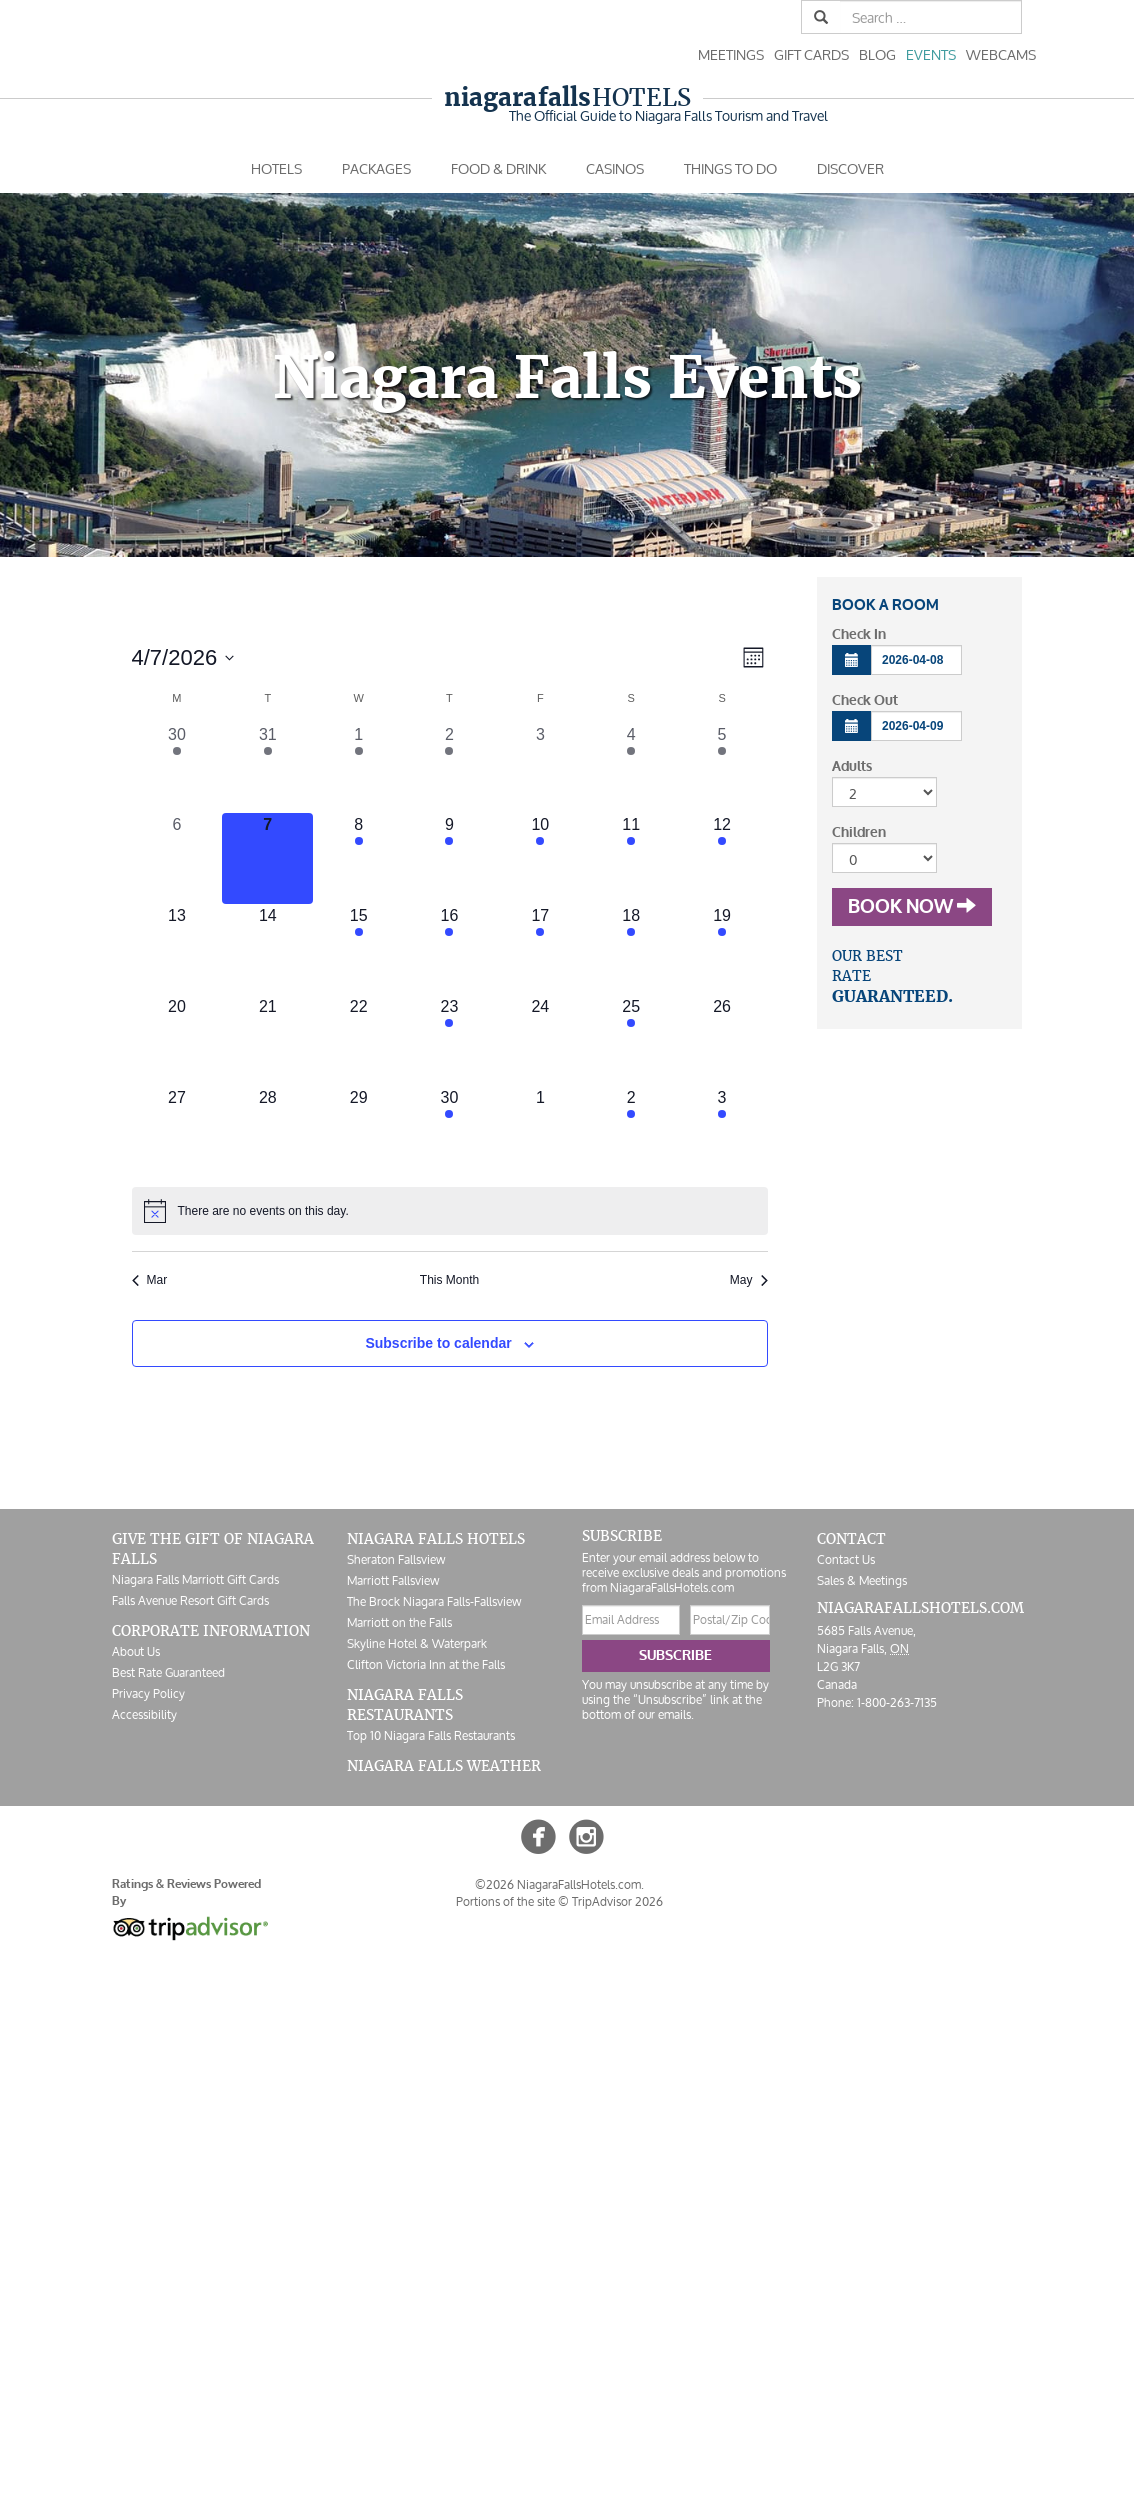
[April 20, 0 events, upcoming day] (177, 1040)
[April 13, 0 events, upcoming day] (177, 949)
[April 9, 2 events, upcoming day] (449, 858)
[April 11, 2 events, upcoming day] (631, 858)
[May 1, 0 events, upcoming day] (540, 1131)
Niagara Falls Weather (444, 1766)
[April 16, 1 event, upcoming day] (449, 949)
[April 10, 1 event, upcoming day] (540, 858)
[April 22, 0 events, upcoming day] (358, 1040)
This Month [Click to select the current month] (449, 1280)
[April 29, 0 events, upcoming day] (358, 1131)
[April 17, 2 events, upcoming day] (540, 949)
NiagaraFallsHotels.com (920, 1608)
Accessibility (144, 1714)
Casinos (615, 168)
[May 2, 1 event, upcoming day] (631, 1131)
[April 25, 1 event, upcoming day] (631, 1040)
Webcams (1001, 54)
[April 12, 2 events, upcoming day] (722, 858)
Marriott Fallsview (393, 1580)
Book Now (912, 907)
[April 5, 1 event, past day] (722, 768)
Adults (852, 766)
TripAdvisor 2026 (617, 1901)
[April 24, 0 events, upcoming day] (540, 1040)
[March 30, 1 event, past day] (177, 768)
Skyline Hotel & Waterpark (417, 1643)
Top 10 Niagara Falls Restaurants (431, 1735)
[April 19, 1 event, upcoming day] (722, 949)
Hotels (567, 97)
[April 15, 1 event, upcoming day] (358, 949)
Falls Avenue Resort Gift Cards (190, 1600)
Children (859, 832)
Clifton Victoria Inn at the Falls (426, 1664)
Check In (859, 634)
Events (931, 54)
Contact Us (846, 1559)
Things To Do (730, 168)
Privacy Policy (148, 1693)
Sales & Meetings (862, 1580)
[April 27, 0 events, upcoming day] (177, 1131)
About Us (136, 1651)
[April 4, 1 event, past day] (631, 768)
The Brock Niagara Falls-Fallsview (434, 1601)
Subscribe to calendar (438, 1343)
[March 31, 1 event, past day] (267, 768)
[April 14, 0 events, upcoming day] (267, 949)
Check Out (865, 700)
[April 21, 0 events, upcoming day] (267, 1040)
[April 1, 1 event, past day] (358, 768)
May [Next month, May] (749, 1280)
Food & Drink (498, 168)
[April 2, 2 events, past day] (449, 768)
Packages (376, 168)
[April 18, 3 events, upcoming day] (631, 949)
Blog (877, 54)
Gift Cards (811, 54)
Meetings (731, 54)
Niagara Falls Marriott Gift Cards (195, 1579)
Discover (850, 168)
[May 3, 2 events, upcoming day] (722, 1131)
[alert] (450, 1211)
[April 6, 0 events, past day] (177, 858)
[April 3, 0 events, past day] (540, 768)
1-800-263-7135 (897, 1702)
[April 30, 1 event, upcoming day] (449, 1131)
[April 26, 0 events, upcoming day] (722, 1040)
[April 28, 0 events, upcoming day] (267, 1131)
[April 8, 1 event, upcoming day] (358, 858)
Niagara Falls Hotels (436, 1539)
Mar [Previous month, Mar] (150, 1280)
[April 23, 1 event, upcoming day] (449, 1040)
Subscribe (675, 1655)
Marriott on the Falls (399, 1622)
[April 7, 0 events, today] (267, 858)
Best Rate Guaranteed (168, 1672)
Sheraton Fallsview (396, 1559)
